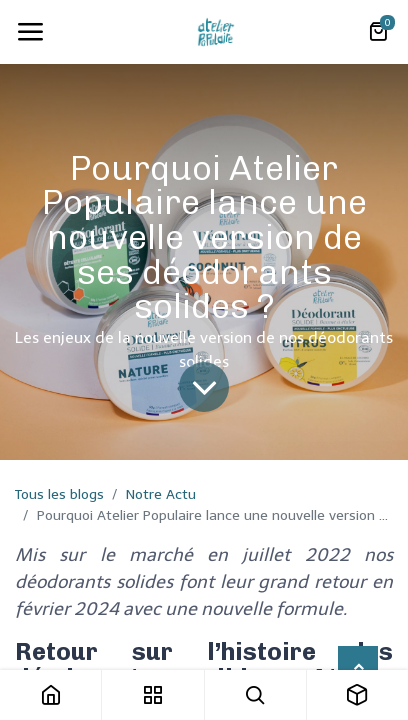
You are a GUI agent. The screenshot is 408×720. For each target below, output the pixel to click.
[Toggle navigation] (30, 32)
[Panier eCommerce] (378, 32)
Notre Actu (161, 494)
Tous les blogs (59, 494)
